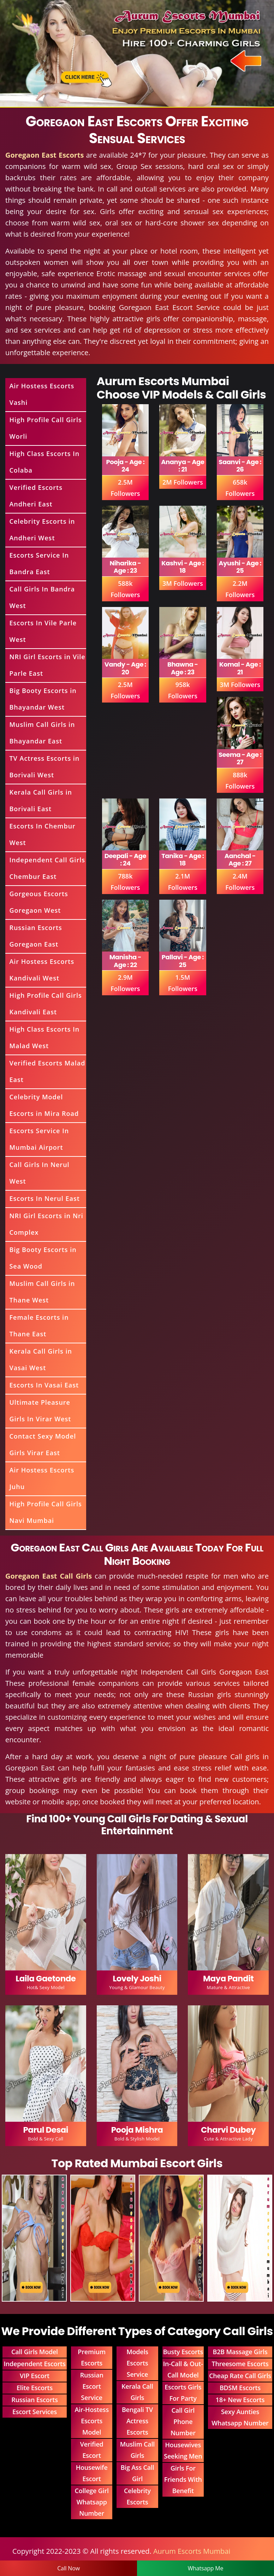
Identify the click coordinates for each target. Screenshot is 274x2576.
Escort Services (34, 2411)
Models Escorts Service (137, 2362)
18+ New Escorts (240, 2399)
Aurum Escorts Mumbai (192, 2551)
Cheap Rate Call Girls (240, 2375)
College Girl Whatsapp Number (92, 2501)
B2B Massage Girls (240, 2351)
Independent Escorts (35, 2363)
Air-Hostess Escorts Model (92, 2420)
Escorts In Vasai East (44, 1385)
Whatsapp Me (206, 2568)
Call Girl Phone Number (183, 2421)
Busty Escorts (183, 2351)
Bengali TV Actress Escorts (137, 2420)
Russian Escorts (34, 2399)
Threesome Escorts (240, 2363)
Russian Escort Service (91, 2386)
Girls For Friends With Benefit (183, 2479)
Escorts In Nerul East (44, 1198)
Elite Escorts (35, 2387)
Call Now (68, 2568)
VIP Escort (34, 2375)
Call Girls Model (34, 2351)
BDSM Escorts (240, 2387)
